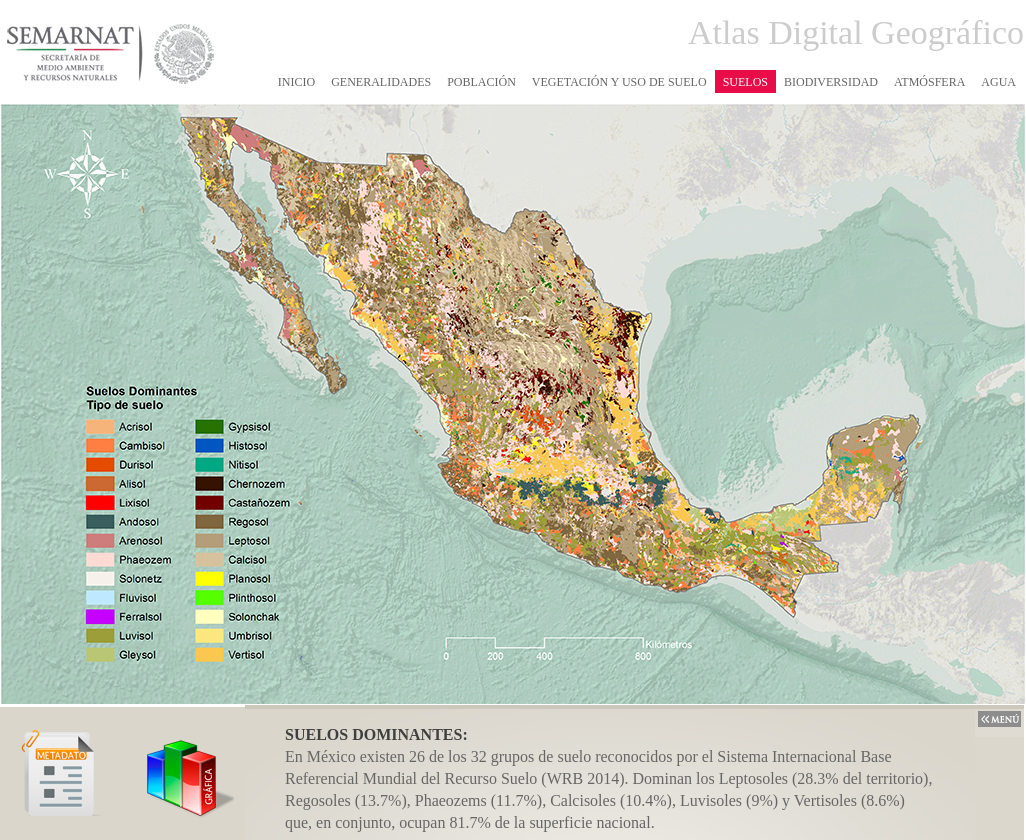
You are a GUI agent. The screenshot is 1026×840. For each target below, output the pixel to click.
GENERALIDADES (381, 82)
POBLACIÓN (481, 82)
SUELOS (745, 82)
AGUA (998, 82)
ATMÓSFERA (929, 82)
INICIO (296, 82)
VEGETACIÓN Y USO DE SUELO (619, 82)
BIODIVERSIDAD (831, 82)
